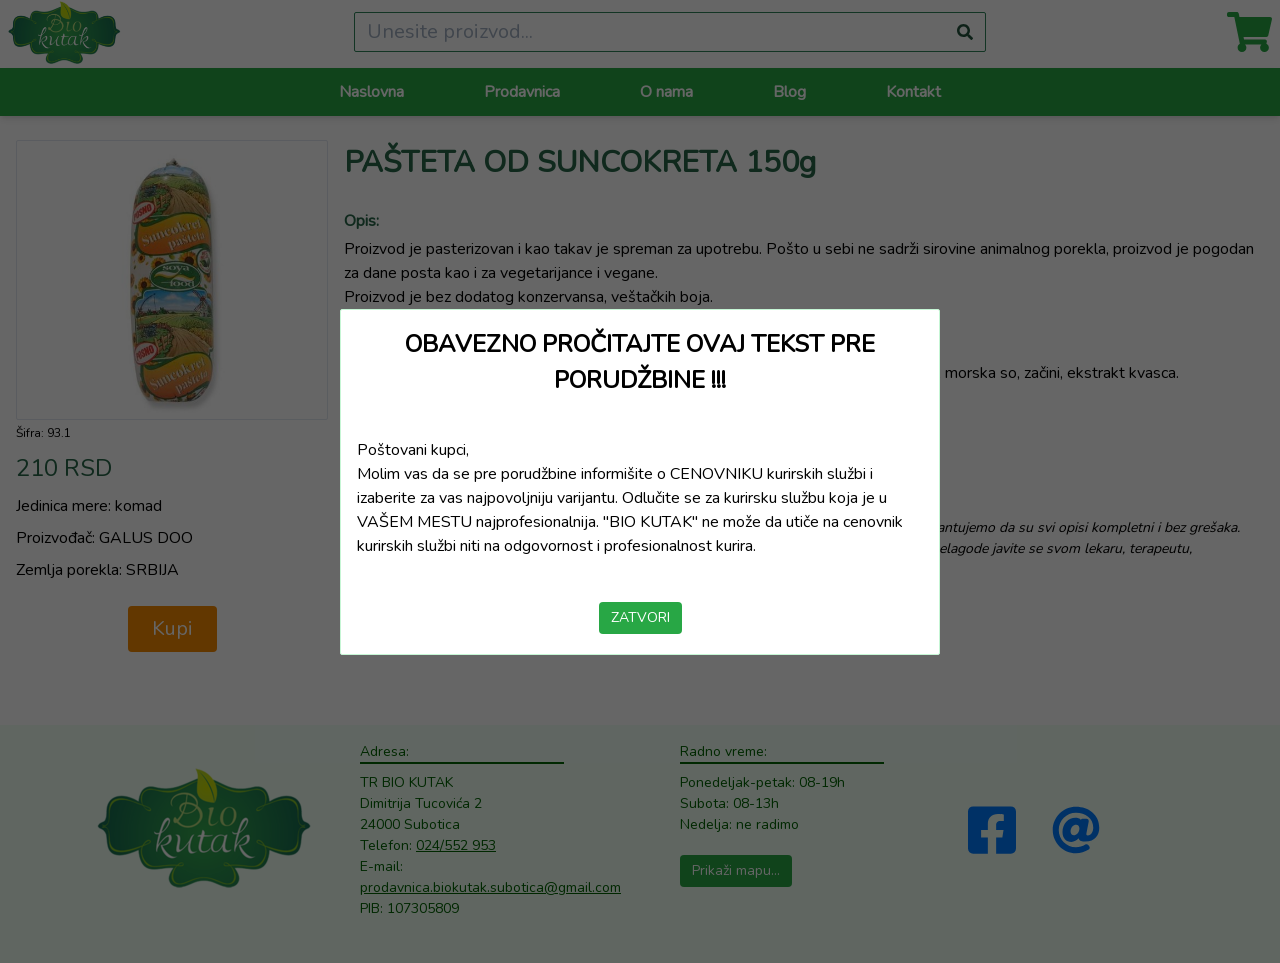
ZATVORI (640, 617)
